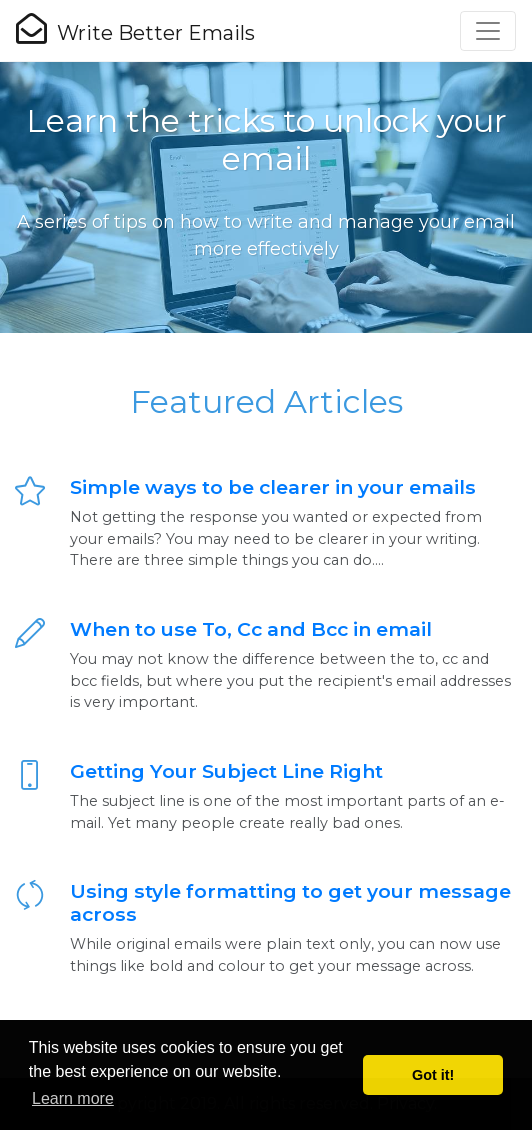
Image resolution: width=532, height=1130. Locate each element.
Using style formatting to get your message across (290, 902)
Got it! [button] (433, 1075)
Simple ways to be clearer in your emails (273, 487)
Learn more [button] (73, 1098)
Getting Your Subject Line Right (226, 771)
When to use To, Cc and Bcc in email (251, 629)
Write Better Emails (135, 29)
